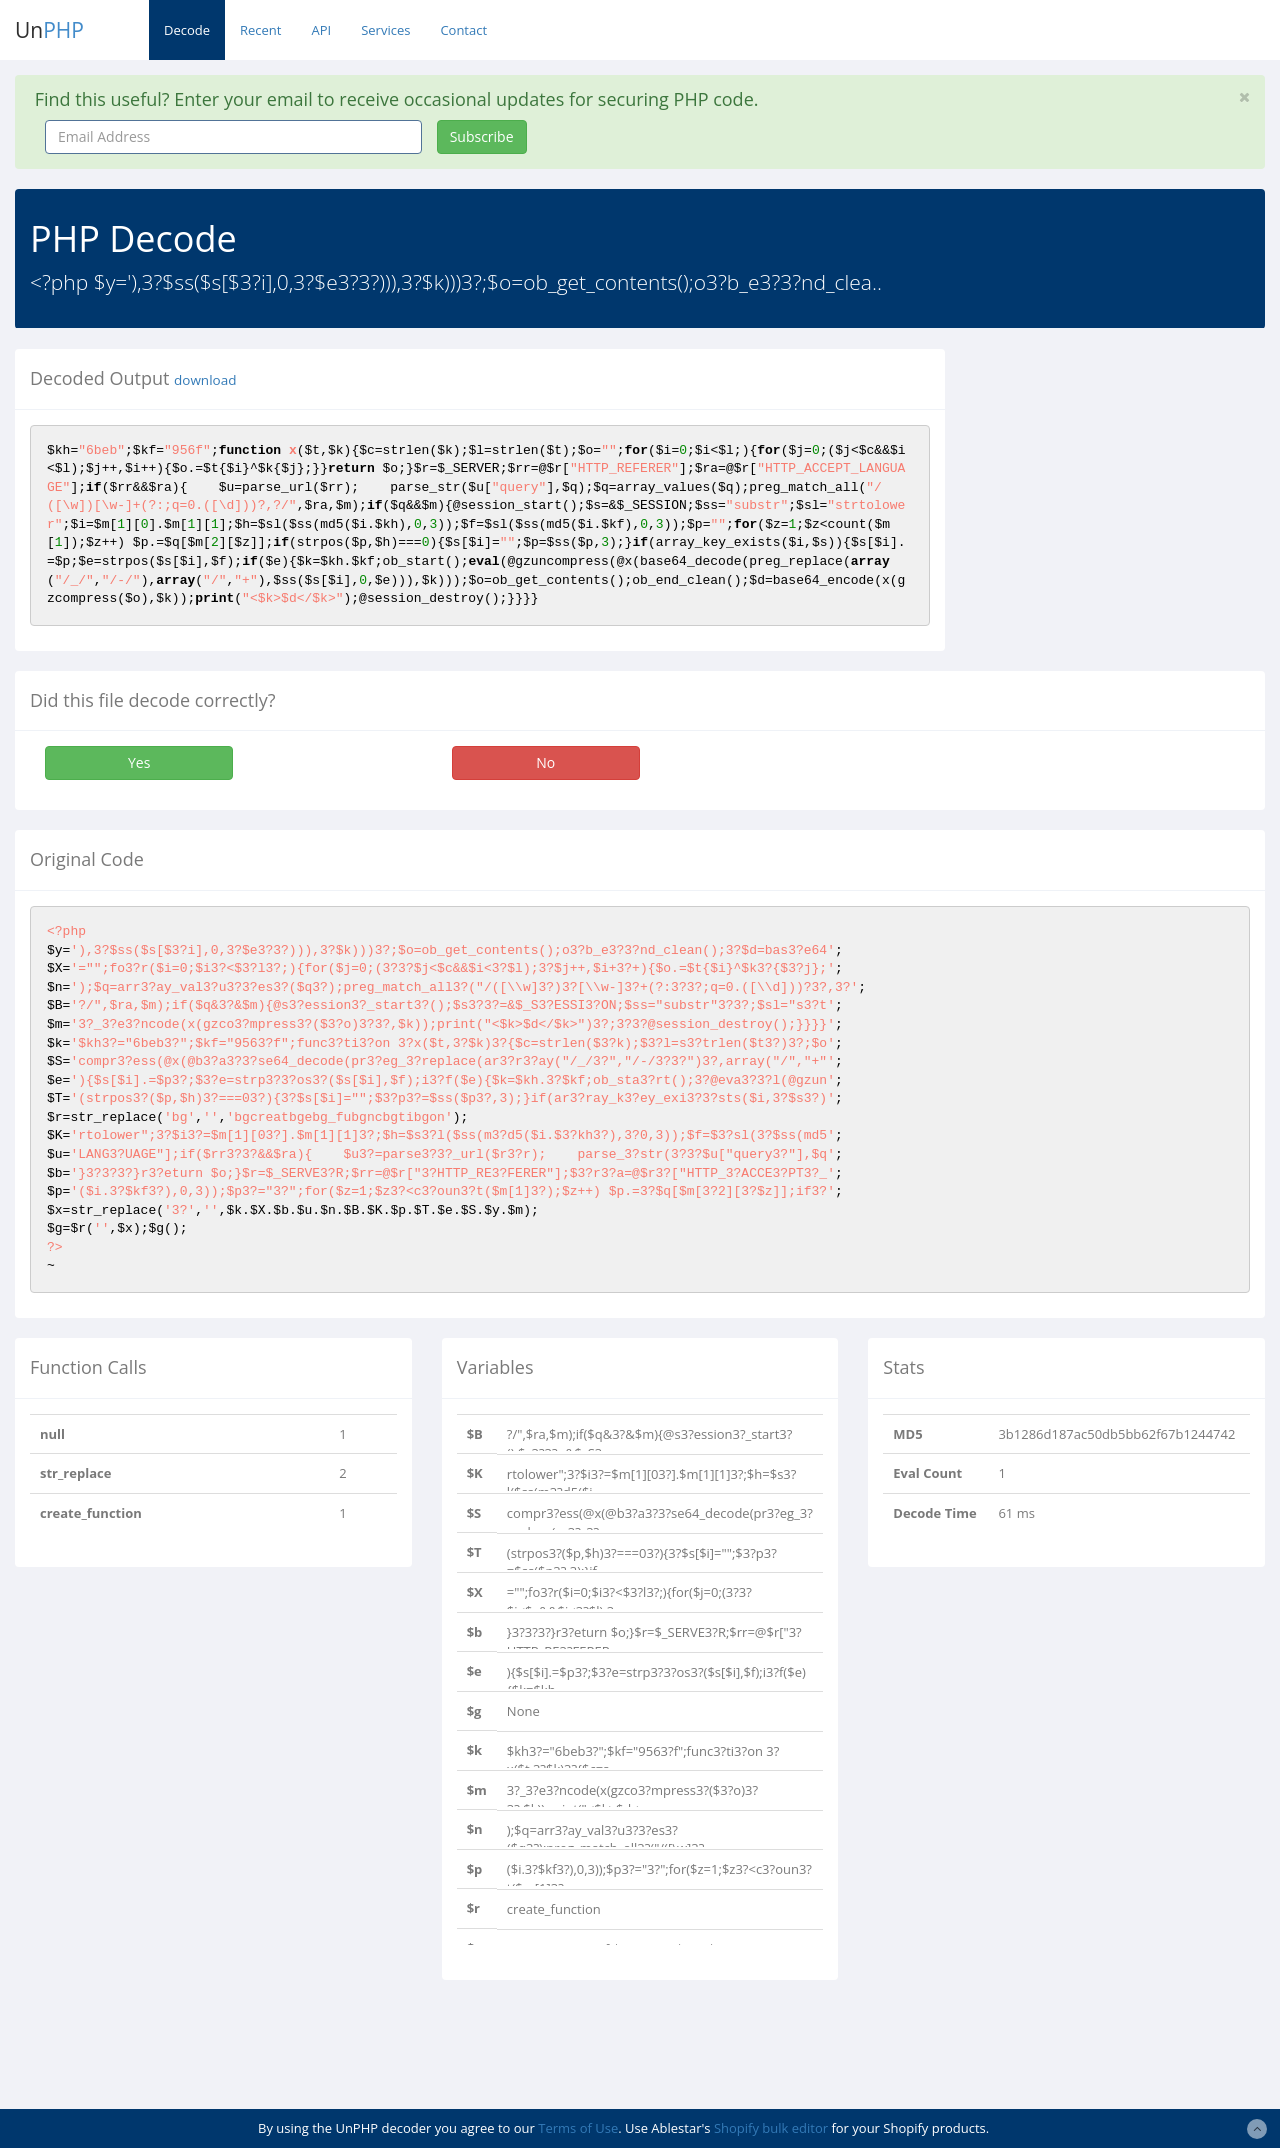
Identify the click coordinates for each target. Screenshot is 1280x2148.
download (205, 380)
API (321, 30)
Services (385, 30)
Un (49, 30)
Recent (260, 30)
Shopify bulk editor (771, 2128)
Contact (463, 30)
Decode (187, 30)
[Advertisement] (1127, 474)
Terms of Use (578, 2128)
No (545, 762)
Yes (139, 762)
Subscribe (482, 136)
